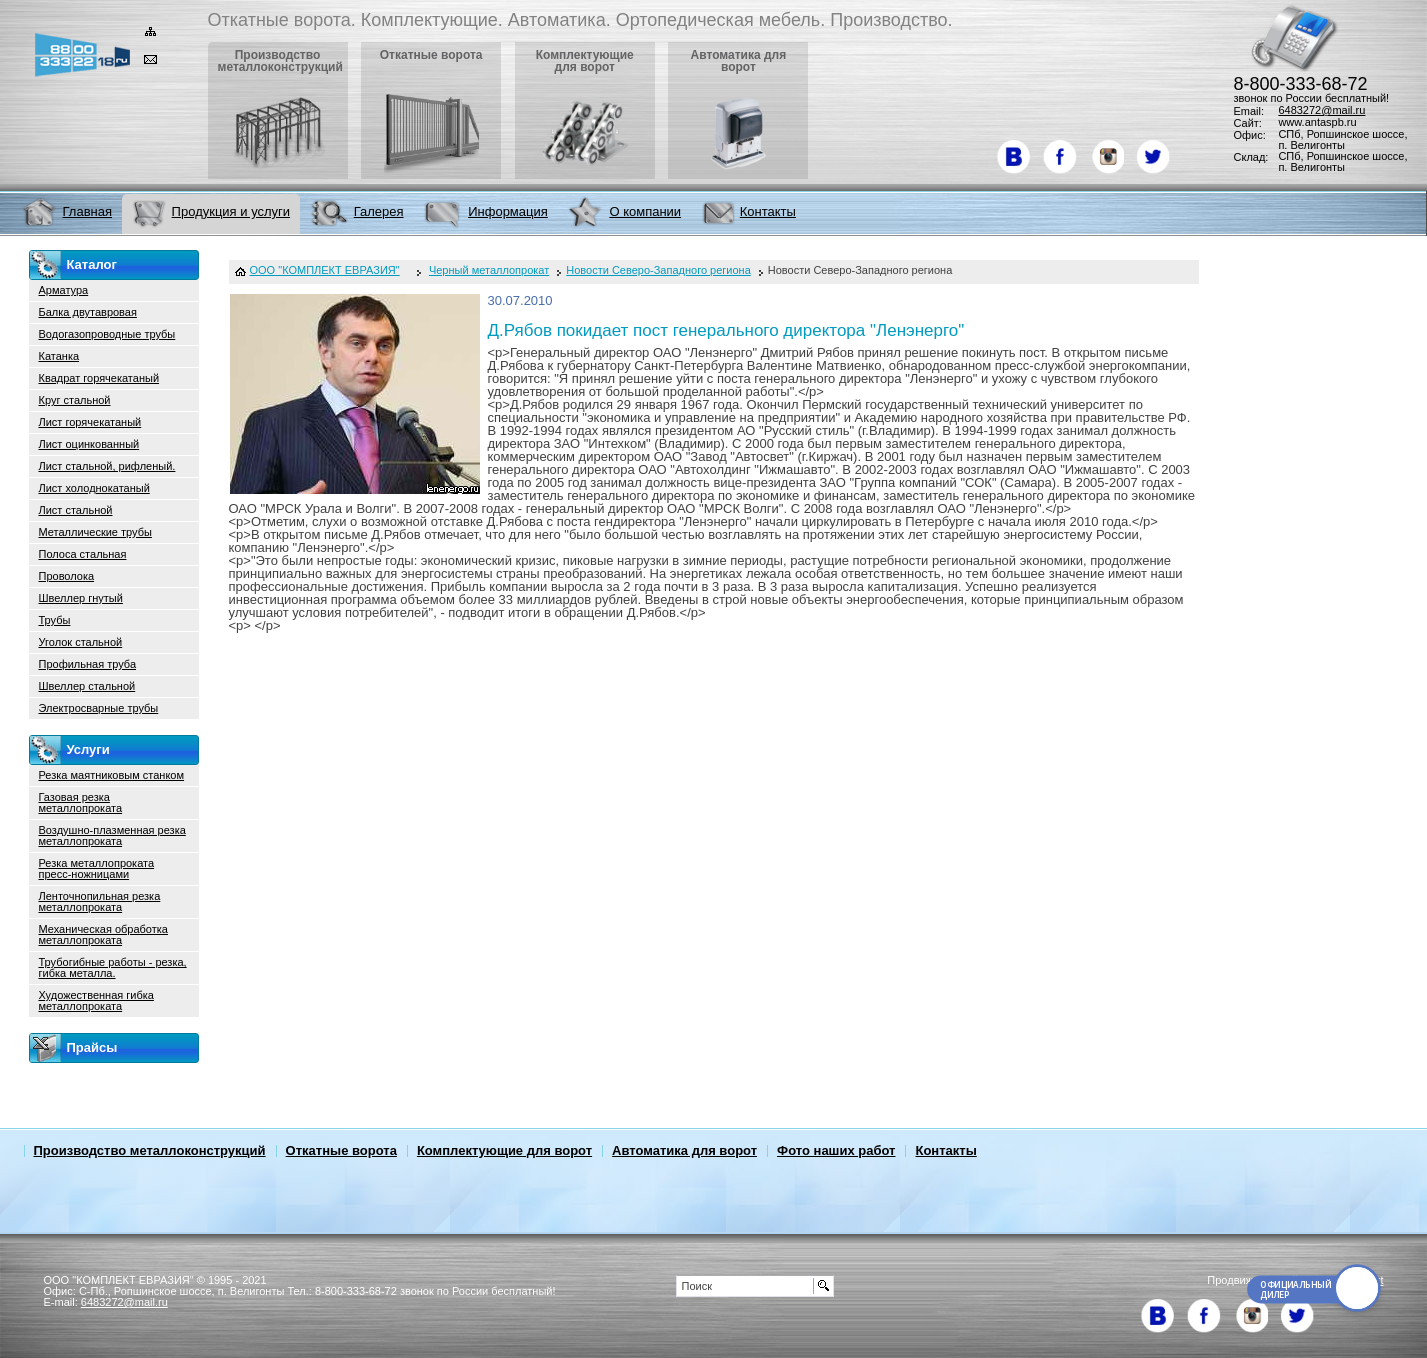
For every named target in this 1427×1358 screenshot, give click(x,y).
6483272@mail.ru (1321, 110)
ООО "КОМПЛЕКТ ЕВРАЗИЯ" (325, 270)
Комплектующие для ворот (504, 1150)
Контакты (945, 1150)
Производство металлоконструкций (150, 1150)
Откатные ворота (341, 1150)
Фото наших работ (836, 1150)
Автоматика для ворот (684, 1150)
